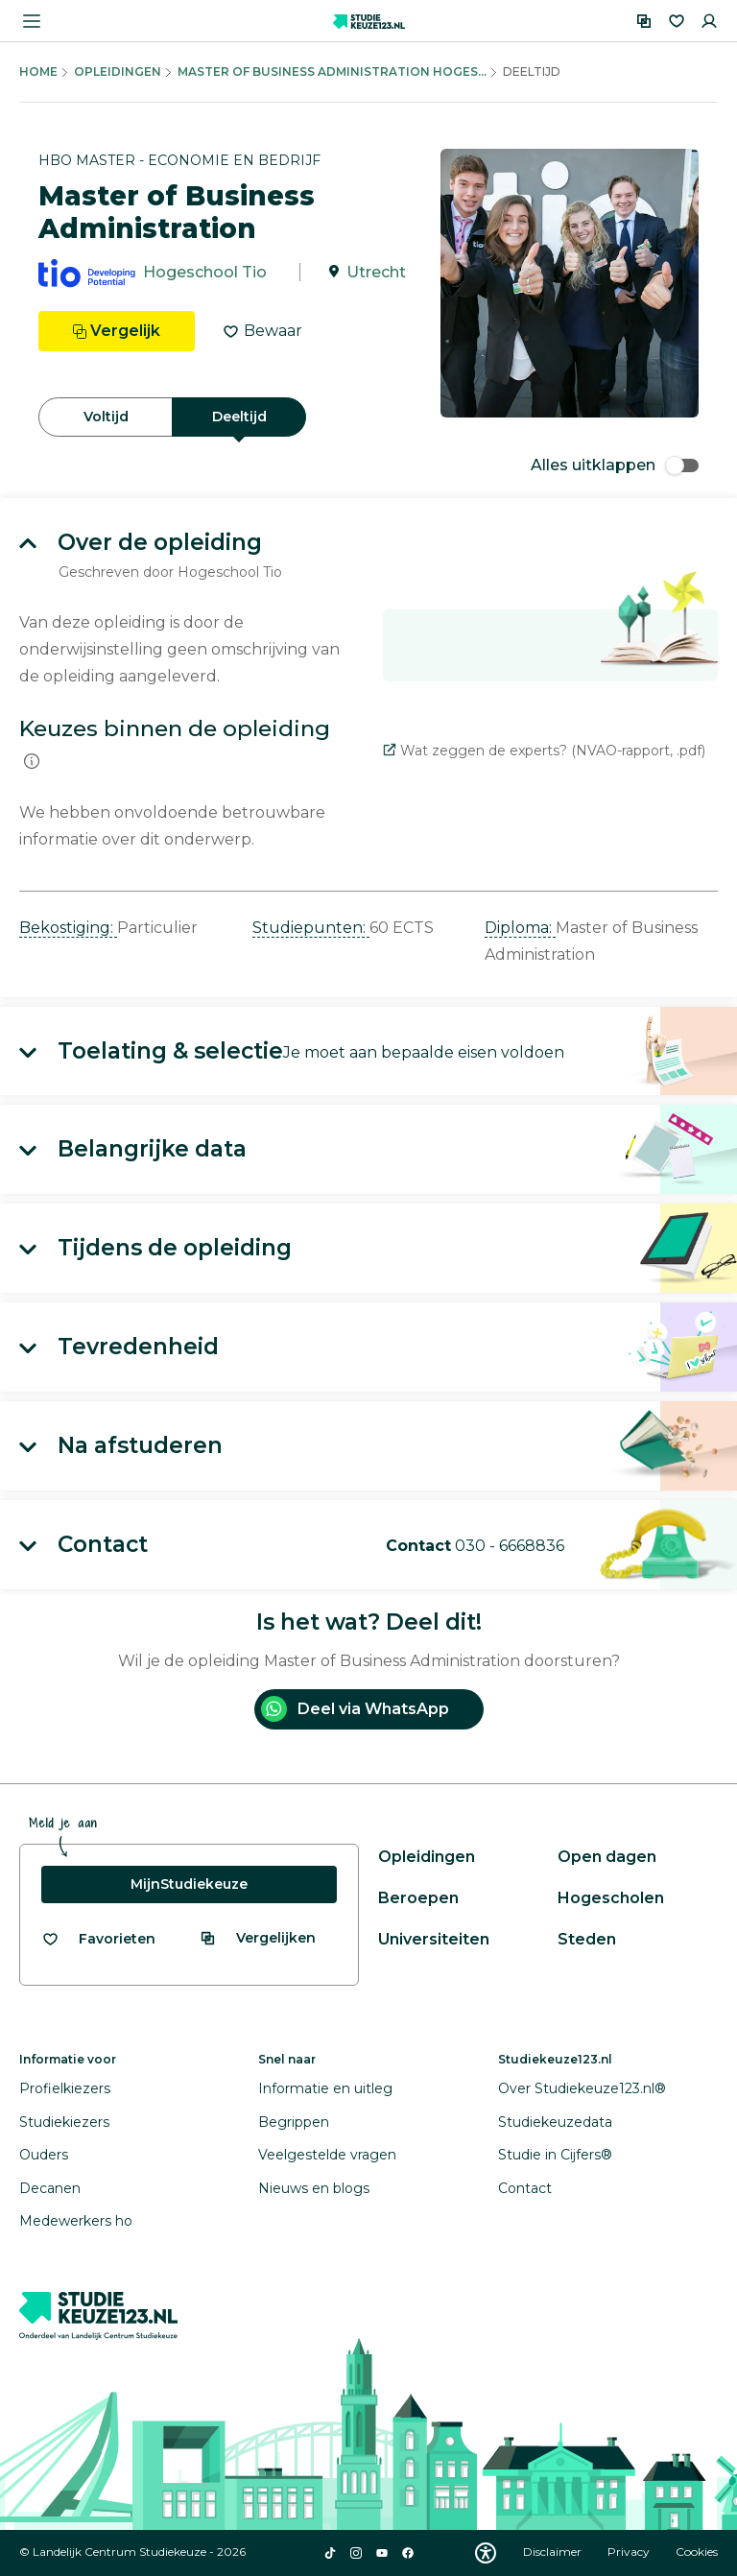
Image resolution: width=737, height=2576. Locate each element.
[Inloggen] (709, 21)
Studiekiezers (64, 2122)
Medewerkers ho (75, 2221)
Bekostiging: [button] (68, 927)
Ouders (43, 2154)
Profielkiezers (64, 2088)
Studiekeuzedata (555, 2122)
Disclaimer (553, 2551)
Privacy (630, 2551)
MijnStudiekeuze (189, 1884)
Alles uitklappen (615, 465)
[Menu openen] (31, 21)
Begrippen (293, 2122)
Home (38, 71)
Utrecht (376, 272)
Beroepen (418, 1898)
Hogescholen (611, 1898)
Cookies (697, 2551)
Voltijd (106, 416)
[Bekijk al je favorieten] (98, 1939)
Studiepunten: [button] (310, 927)
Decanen (50, 2188)
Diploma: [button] (520, 927)
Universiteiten (433, 1939)
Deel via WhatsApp (355, 1709)
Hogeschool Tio (205, 272)
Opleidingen (117, 71)
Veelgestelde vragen (327, 2154)
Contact (525, 2188)
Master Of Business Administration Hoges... (332, 71)
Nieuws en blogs (313, 2188)
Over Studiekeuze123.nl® (582, 2088)
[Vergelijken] (643, 21)
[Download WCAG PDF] (485, 2552)
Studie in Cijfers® (555, 2154)
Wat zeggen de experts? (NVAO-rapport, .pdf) (544, 750)
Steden (587, 1939)
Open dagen (607, 1857)
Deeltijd (239, 416)
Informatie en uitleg (325, 2088)
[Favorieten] (676, 21)
